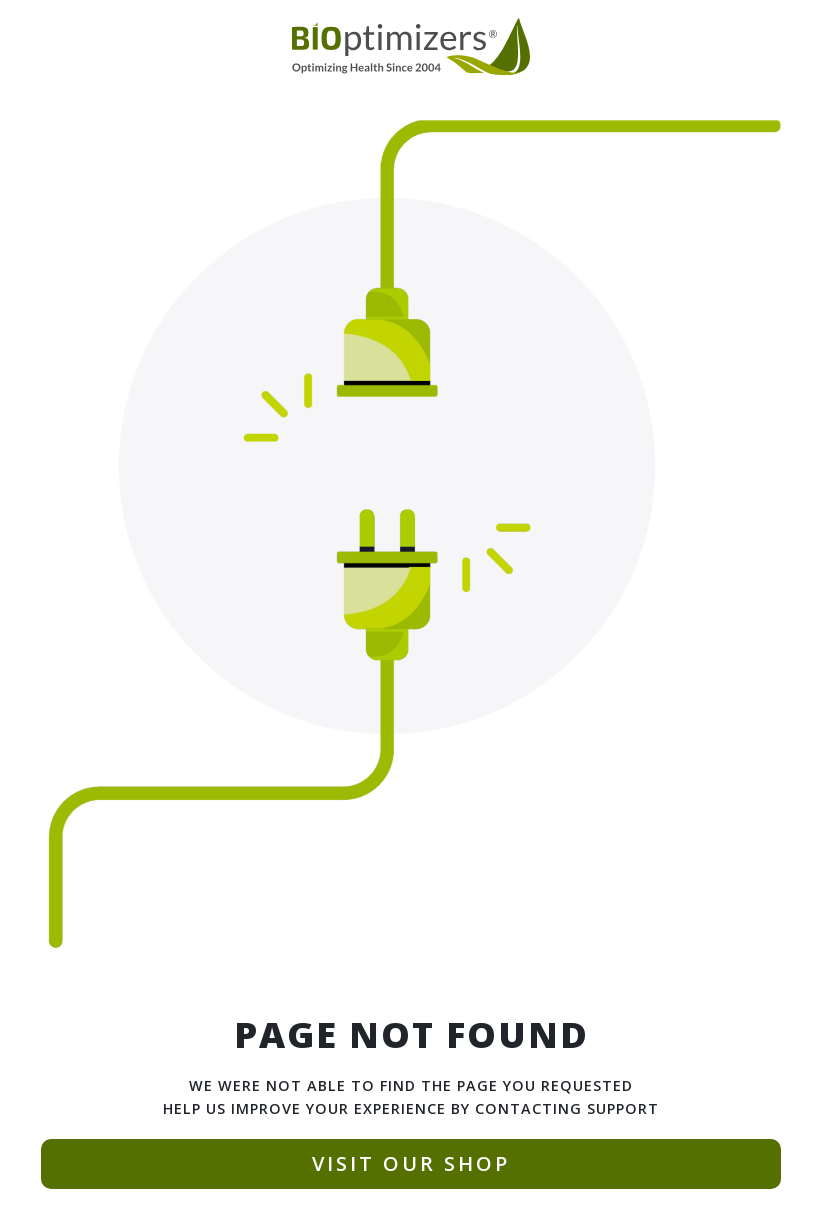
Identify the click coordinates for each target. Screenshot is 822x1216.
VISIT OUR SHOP (411, 1163)
